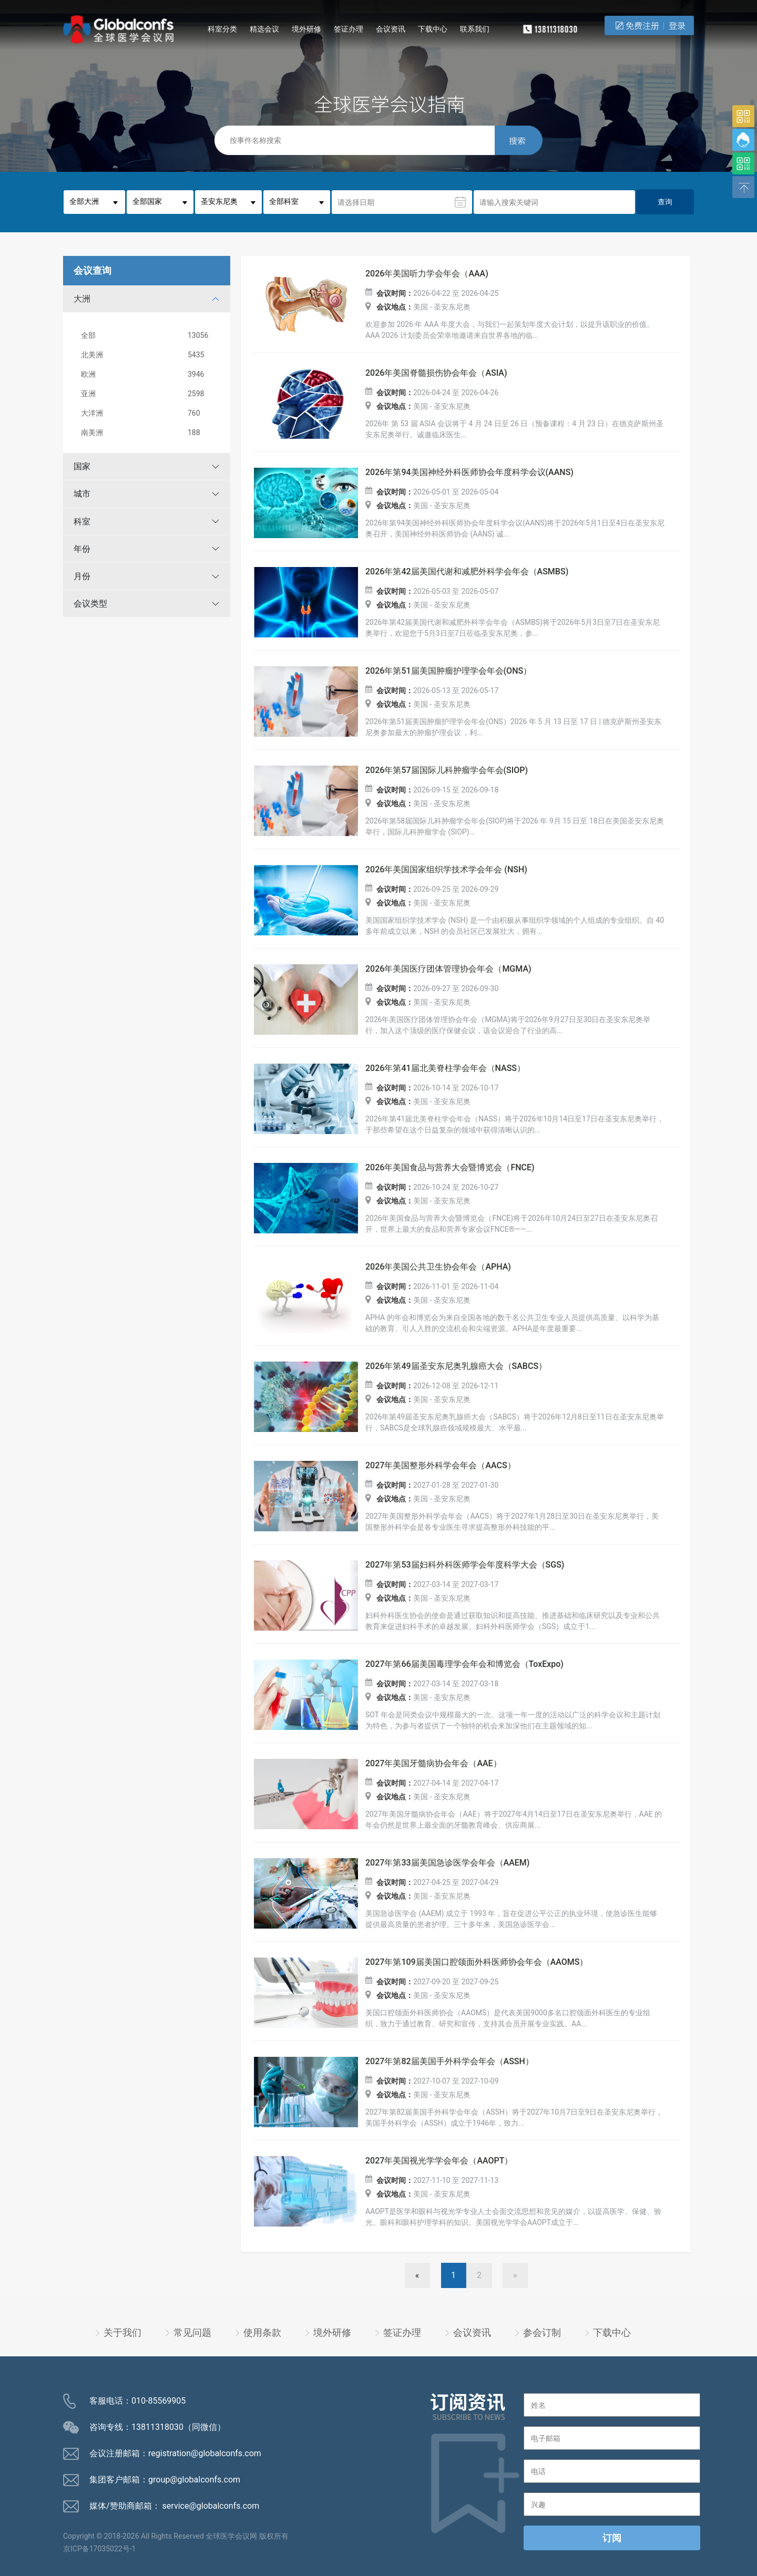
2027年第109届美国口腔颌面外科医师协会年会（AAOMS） (476, 1962)
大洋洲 (149, 413)
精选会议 (264, 29)
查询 (665, 202)
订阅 (611, 2537)
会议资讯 (390, 29)
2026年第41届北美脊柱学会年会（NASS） (445, 1068)
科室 (82, 522)
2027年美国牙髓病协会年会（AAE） (433, 1763)
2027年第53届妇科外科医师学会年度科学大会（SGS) (464, 1565)
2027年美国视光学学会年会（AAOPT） (439, 2161)
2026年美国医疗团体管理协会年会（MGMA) (448, 969)
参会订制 (542, 2332)
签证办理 (348, 29)
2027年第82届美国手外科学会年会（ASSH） (449, 2061)
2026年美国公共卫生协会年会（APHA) (438, 1267)
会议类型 (90, 604)
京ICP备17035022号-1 (99, 2548)
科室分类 (222, 29)
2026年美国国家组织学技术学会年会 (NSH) (446, 869)
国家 (82, 466)
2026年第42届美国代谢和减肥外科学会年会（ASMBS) (466, 571)
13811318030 (157, 2427)
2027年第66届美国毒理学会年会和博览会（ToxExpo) (464, 1664)
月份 (82, 576)
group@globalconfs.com (194, 2480)
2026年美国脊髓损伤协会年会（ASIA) (436, 373)
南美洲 (149, 432)
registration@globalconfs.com (204, 2453)
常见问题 (192, 2332)
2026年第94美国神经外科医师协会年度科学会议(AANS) (469, 472)
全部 (149, 335)
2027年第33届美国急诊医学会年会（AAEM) (447, 1863)
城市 (82, 494)
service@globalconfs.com (211, 2506)
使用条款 (262, 2332)
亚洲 (149, 394)
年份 (82, 549)
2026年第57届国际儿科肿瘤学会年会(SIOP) (446, 770)
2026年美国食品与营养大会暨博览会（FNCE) (450, 1167)
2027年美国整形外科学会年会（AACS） (440, 1465)
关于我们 (122, 2332)
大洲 (82, 299)
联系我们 (474, 29)
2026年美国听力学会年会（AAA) (426, 274)
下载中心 (432, 29)
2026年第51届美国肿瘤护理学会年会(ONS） (448, 671)
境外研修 (306, 29)
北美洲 (149, 355)
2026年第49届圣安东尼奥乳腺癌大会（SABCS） (456, 1366)
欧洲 (149, 374)
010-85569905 (158, 2401)
